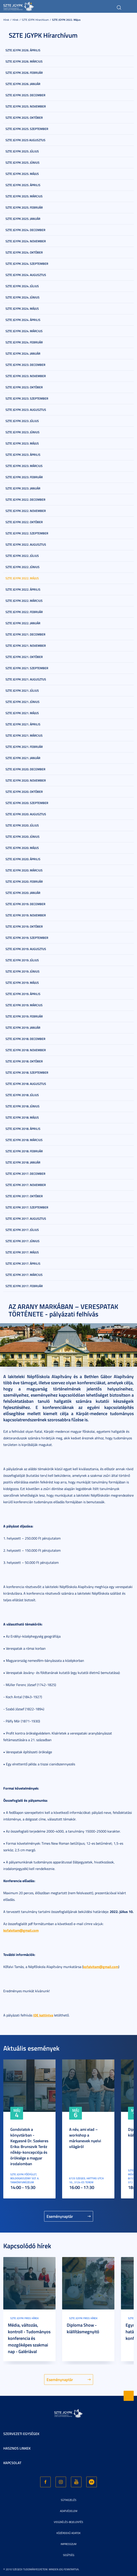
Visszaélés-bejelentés (68, 2522)
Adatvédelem (68, 2511)
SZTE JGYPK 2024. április (22, 320)
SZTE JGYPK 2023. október (24, 387)
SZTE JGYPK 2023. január (22, 488)
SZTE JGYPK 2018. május (22, 1117)
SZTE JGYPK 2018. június (22, 1106)
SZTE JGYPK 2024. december (25, 230)
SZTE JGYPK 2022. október (24, 522)
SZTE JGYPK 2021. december (25, 634)
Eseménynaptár (60, 2216)
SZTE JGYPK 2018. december (25, 1039)
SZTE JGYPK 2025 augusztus (25, 140)
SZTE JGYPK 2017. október (24, 1196)
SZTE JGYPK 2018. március (24, 1140)
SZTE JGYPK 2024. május (22, 308)
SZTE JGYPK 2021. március (24, 735)
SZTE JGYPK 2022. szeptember (26, 533)
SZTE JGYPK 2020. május (22, 848)
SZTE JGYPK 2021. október (24, 657)
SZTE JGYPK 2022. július (22, 556)
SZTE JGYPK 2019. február (24, 1016)
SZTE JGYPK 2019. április (22, 994)
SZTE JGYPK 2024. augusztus (25, 275)
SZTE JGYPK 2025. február (24, 207)
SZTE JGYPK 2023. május (22, 443)
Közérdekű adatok (68, 2533)
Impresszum (68, 2544)
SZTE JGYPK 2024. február (24, 342)
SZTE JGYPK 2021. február (24, 747)
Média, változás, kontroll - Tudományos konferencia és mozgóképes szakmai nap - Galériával (29, 2338)
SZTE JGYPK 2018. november (25, 1050)
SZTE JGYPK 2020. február (24, 881)
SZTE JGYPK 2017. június (22, 1241)
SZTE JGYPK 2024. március (24, 331)
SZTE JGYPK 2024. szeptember (26, 263)
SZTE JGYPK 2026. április (22, 50)
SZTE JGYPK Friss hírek (24, 2318)
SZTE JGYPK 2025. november (25, 106)
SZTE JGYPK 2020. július (22, 825)
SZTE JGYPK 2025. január (22, 219)
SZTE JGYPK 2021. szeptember (26, 668)
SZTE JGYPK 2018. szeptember (26, 1072)
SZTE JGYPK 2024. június (22, 297)
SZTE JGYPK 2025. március (24, 196)
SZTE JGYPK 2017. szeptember (26, 1207)
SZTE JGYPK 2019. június (22, 971)
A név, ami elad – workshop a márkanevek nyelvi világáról (85, 2137)
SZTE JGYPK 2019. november (25, 915)
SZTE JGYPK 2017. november (25, 1185)
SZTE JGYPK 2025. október (24, 117)
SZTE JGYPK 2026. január (22, 84)
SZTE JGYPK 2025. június (22, 162)
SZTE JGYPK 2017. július (22, 1230)
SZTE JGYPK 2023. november (25, 376)
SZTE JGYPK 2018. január (22, 1162)
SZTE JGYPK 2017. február (24, 1286)
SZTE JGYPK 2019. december (25, 904)
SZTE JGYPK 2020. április (22, 859)
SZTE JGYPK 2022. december (25, 499)
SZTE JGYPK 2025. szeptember (26, 129)
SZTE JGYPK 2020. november (25, 780)
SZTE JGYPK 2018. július (22, 1095)
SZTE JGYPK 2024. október (24, 252)
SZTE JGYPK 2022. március (24, 601)
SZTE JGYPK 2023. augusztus (25, 410)
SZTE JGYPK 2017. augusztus (25, 1218)
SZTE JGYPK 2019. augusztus (25, 949)
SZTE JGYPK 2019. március (24, 1005)
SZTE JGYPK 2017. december (25, 1173)
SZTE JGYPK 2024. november (25, 241)
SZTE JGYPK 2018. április (22, 1129)
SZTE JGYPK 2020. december (25, 769)
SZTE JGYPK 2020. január (22, 893)
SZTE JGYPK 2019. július (22, 960)
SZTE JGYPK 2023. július (22, 421)
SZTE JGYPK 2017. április (22, 1263)
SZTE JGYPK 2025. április (22, 185)
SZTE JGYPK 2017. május (22, 1252)
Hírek (6, 20)
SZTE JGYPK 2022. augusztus (25, 544)
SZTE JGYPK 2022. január (22, 623)
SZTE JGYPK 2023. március (24, 466)
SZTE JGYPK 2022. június (22, 567)
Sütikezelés (68, 2500)
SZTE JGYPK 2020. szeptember (26, 803)
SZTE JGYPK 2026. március (24, 61)
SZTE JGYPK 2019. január (22, 1027)
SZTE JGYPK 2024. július (22, 286)
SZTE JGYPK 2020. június (22, 836)
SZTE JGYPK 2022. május (66, 20)
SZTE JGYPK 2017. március (24, 1275)
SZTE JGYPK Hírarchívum (35, 20)
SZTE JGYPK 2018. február (24, 1151)
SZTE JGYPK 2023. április (22, 454)
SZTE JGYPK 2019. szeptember (26, 938)
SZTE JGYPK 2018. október (24, 1061)
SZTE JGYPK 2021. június (22, 702)
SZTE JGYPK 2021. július (22, 690)
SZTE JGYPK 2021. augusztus (25, 679)
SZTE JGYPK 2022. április (22, 589)
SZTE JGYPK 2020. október (24, 791)
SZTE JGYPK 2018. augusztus (25, 1084)
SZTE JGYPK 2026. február (24, 72)
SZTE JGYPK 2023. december (25, 365)
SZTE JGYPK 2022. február (24, 612)
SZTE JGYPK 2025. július (22, 151)
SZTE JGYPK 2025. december (25, 95)
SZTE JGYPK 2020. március (24, 870)
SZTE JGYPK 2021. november (25, 645)
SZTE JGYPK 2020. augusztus (25, 814)
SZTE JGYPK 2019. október (24, 926)
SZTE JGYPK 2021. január (22, 758)
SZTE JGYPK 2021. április (22, 724)
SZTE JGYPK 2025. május (22, 174)
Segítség (68, 2555)
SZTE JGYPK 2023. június (22, 432)
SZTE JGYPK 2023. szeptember (26, 398)
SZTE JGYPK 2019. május (22, 982)
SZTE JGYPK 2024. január (22, 353)
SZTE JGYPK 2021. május (22, 713)
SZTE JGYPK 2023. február (24, 477)
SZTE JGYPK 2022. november (25, 511)
